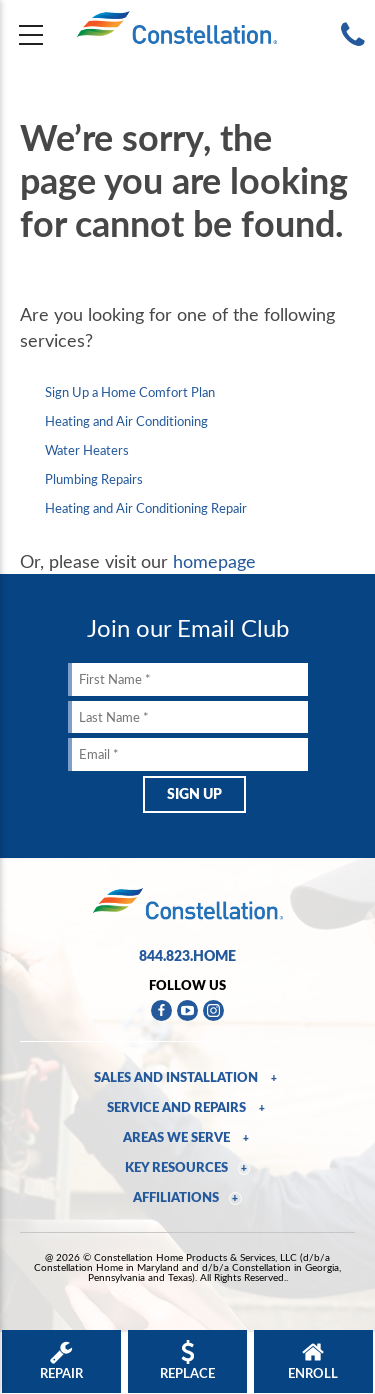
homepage (214, 561)
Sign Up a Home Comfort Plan (130, 392)
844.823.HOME (187, 955)
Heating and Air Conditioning (126, 421)
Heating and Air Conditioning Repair (146, 508)
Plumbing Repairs (94, 479)
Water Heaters (87, 450)
